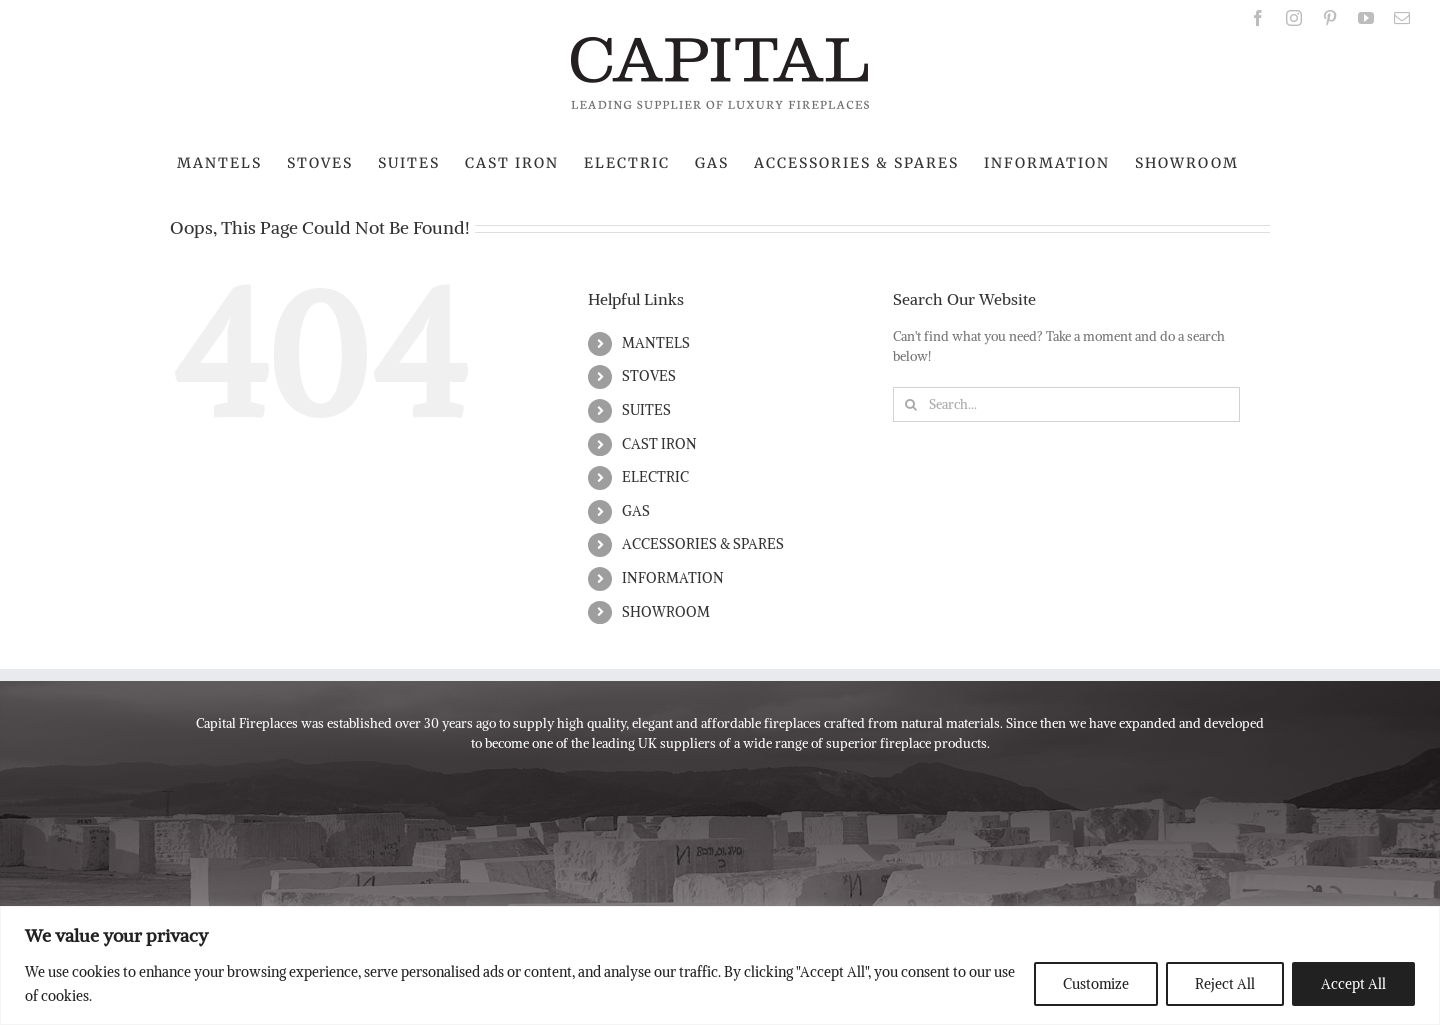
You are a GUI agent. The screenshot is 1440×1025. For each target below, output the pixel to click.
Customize (1096, 984)
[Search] (910, 404)
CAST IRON (659, 444)
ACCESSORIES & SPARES (703, 544)
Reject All (1225, 984)
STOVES (649, 376)
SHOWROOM (666, 612)
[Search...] (1066, 404)
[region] (720, 965)
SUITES (646, 410)
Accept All (1353, 984)
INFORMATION (673, 578)
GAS (636, 511)
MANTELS (656, 343)
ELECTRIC (655, 477)
